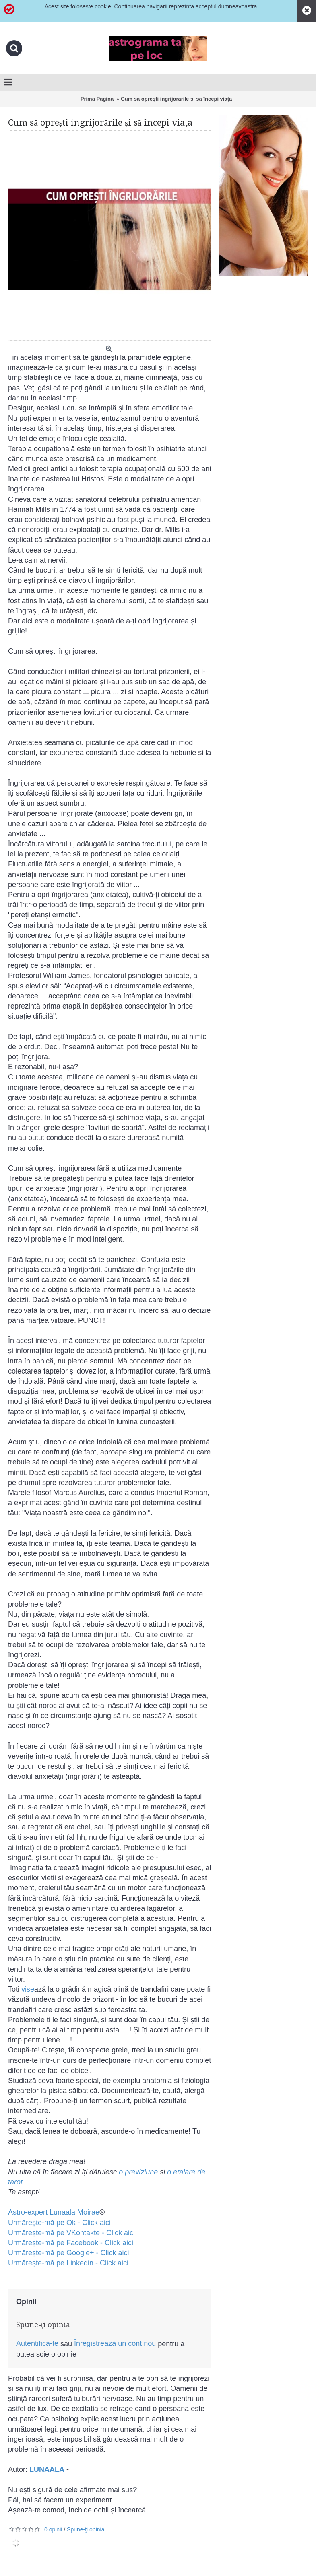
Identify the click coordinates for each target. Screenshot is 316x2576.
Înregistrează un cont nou (115, 2343)
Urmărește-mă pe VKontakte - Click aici (71, 2233)
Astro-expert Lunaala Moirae (53, 2212)
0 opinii (53, 2529)
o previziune (138, 2172)
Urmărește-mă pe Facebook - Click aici (70, 2243)
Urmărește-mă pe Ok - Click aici (59, 2223)
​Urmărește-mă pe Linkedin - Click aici (68, 2263)
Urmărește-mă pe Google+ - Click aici (68, 2253)
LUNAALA (46, 2469)
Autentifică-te (37, 2343)
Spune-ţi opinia (85, 2529)
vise (27, 1989)
